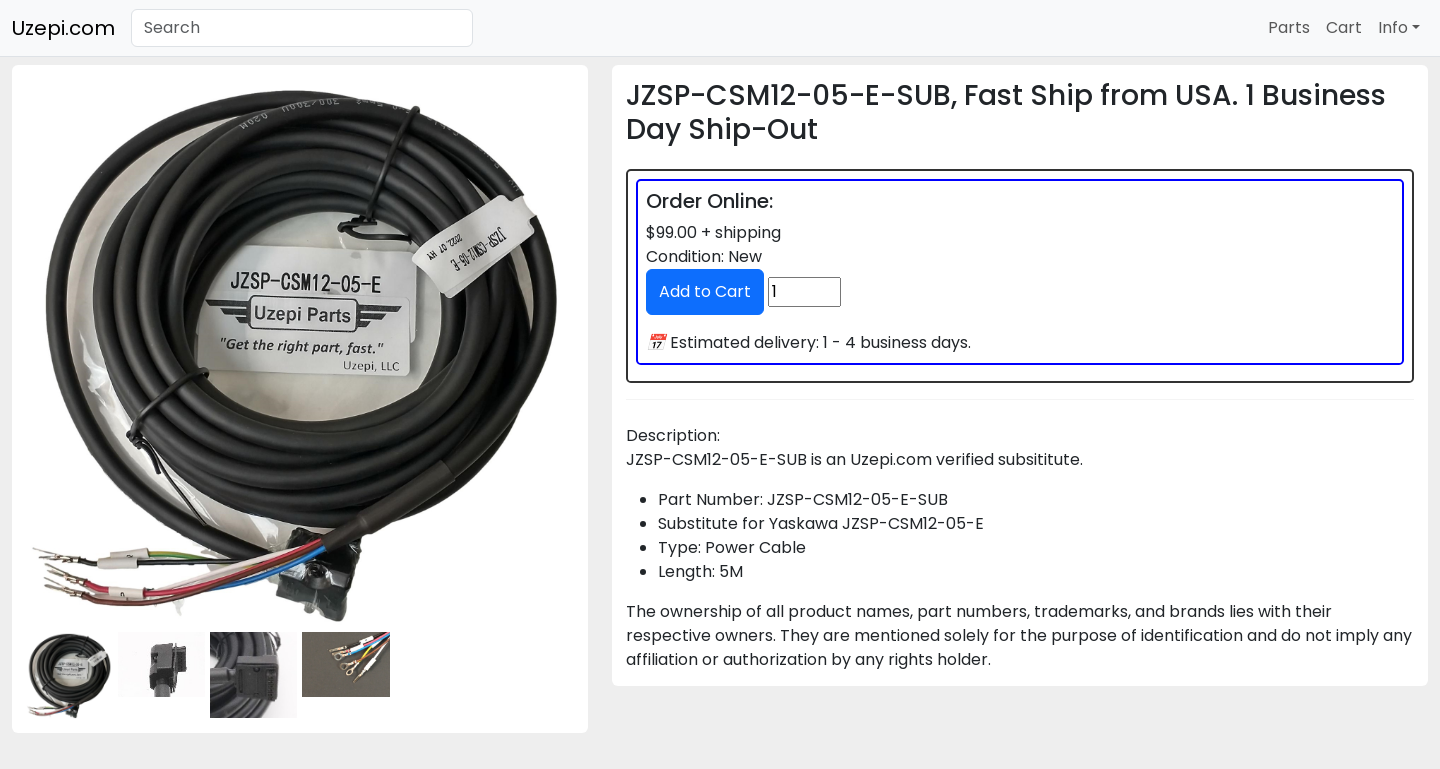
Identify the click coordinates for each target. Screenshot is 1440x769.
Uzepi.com (63, 28)
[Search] (302, 28)
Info (1393, 27)
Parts (1289, 27)
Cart (1344, 27)
